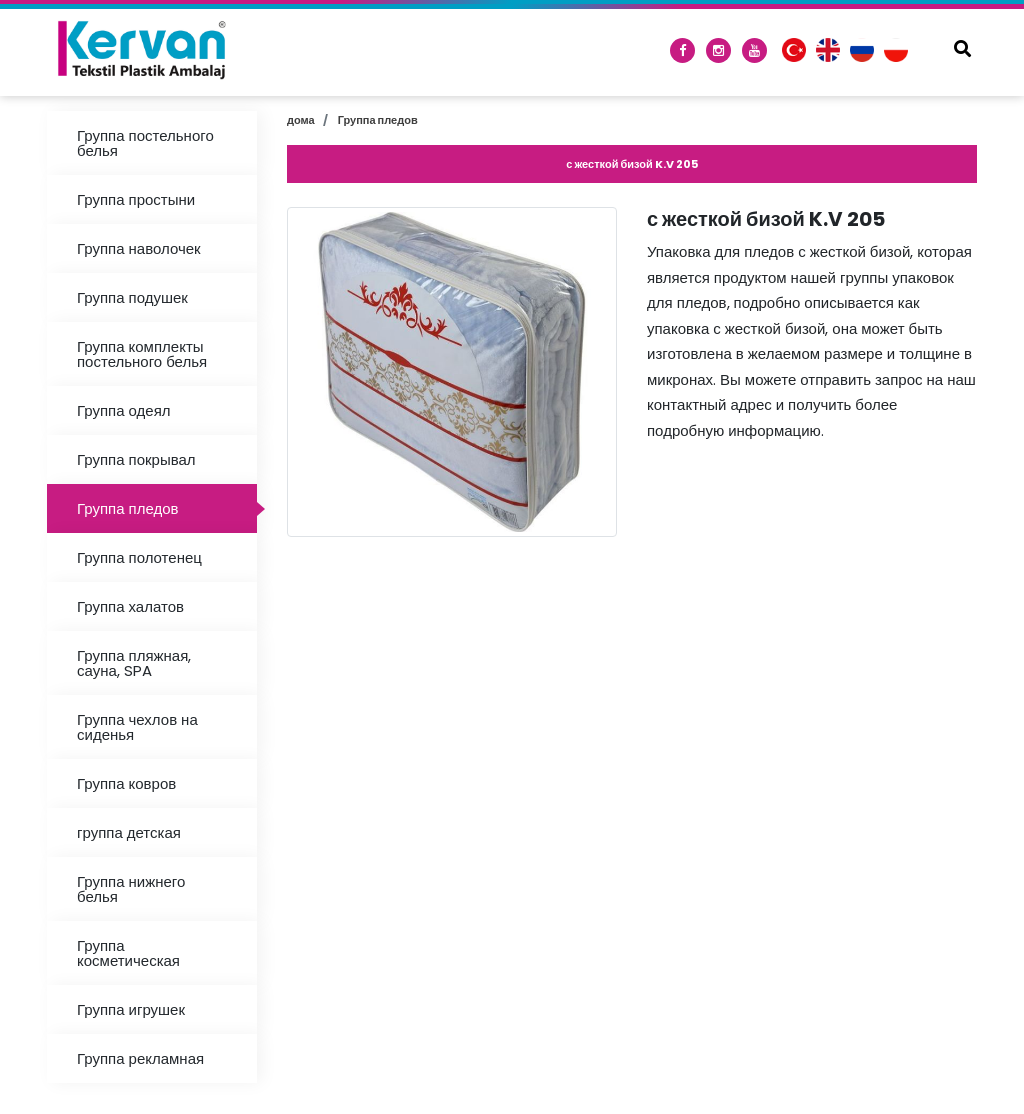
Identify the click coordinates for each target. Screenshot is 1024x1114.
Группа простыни (136, 199)
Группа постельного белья (145, 143)
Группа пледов (128, 508)
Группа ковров (126, 783)
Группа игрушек (131, 1009)
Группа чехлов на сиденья (137, 727)
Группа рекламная (140, 1058)
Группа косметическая (128, 953)
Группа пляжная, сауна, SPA (134, 663)
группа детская (129, 832)
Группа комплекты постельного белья (142, 354)
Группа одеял (124, 410)
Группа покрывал (136, 459)
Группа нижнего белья (131, 889)
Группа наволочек (139, 248)
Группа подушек (132, 297)
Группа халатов (130, 606)
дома (301, 120)
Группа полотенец (139, 557)
